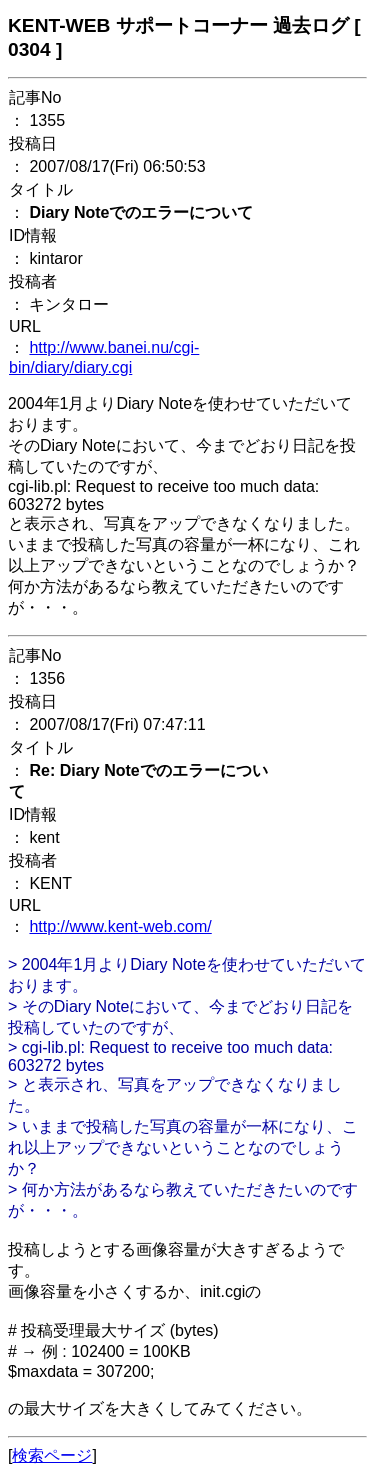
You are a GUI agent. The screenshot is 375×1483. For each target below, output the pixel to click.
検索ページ (52, 1455)
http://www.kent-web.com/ (120, 926)
